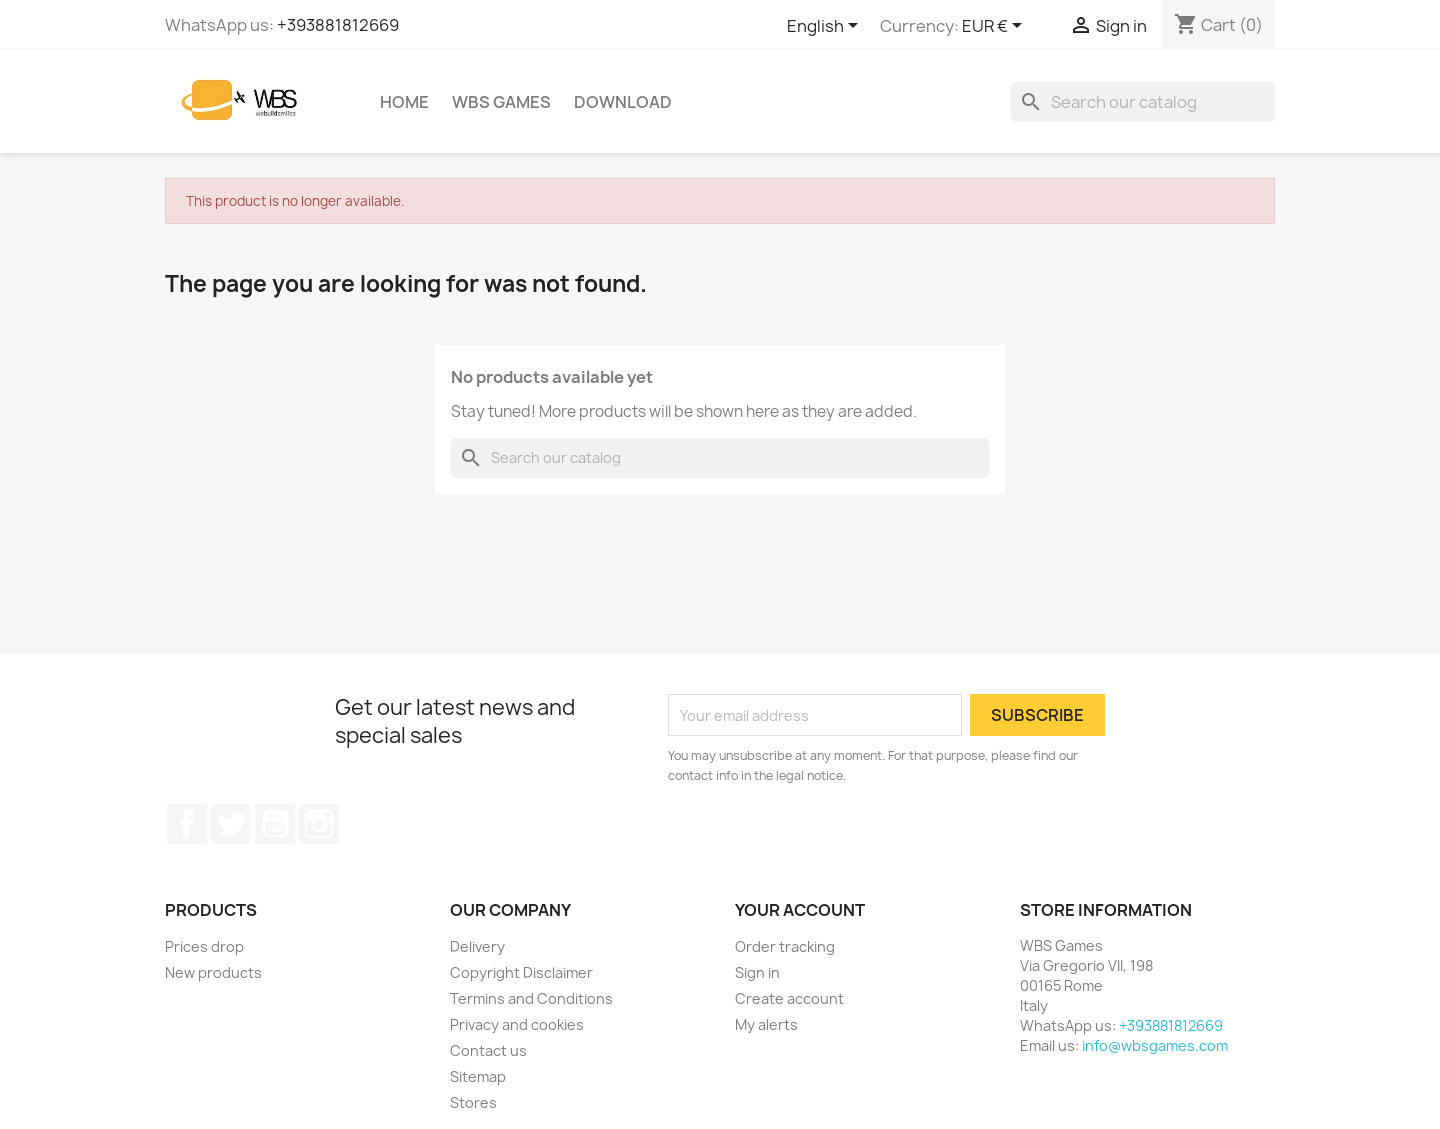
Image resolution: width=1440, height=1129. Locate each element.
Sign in (757, 972)
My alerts (766, 1024)
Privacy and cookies (517, 1024)
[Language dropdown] (826, 27)
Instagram (319, 824)
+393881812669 (338, 25)
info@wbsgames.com (1155, 1045)
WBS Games (501, 102)
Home (404, 102)
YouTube (275, 824)
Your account (800, 910)
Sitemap (478, 1076)
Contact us (488, 1050)
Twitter (231, 824)
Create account (789, 998)
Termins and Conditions (531, 998)
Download (623, 102)
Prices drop (204, 946)
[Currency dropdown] (995, 27)
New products (213, 972)
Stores (473, 1102)
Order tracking (785, 946)
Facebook (187, 824)
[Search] (1143, 102)
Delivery (477, 946)
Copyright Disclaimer (521, 972)
